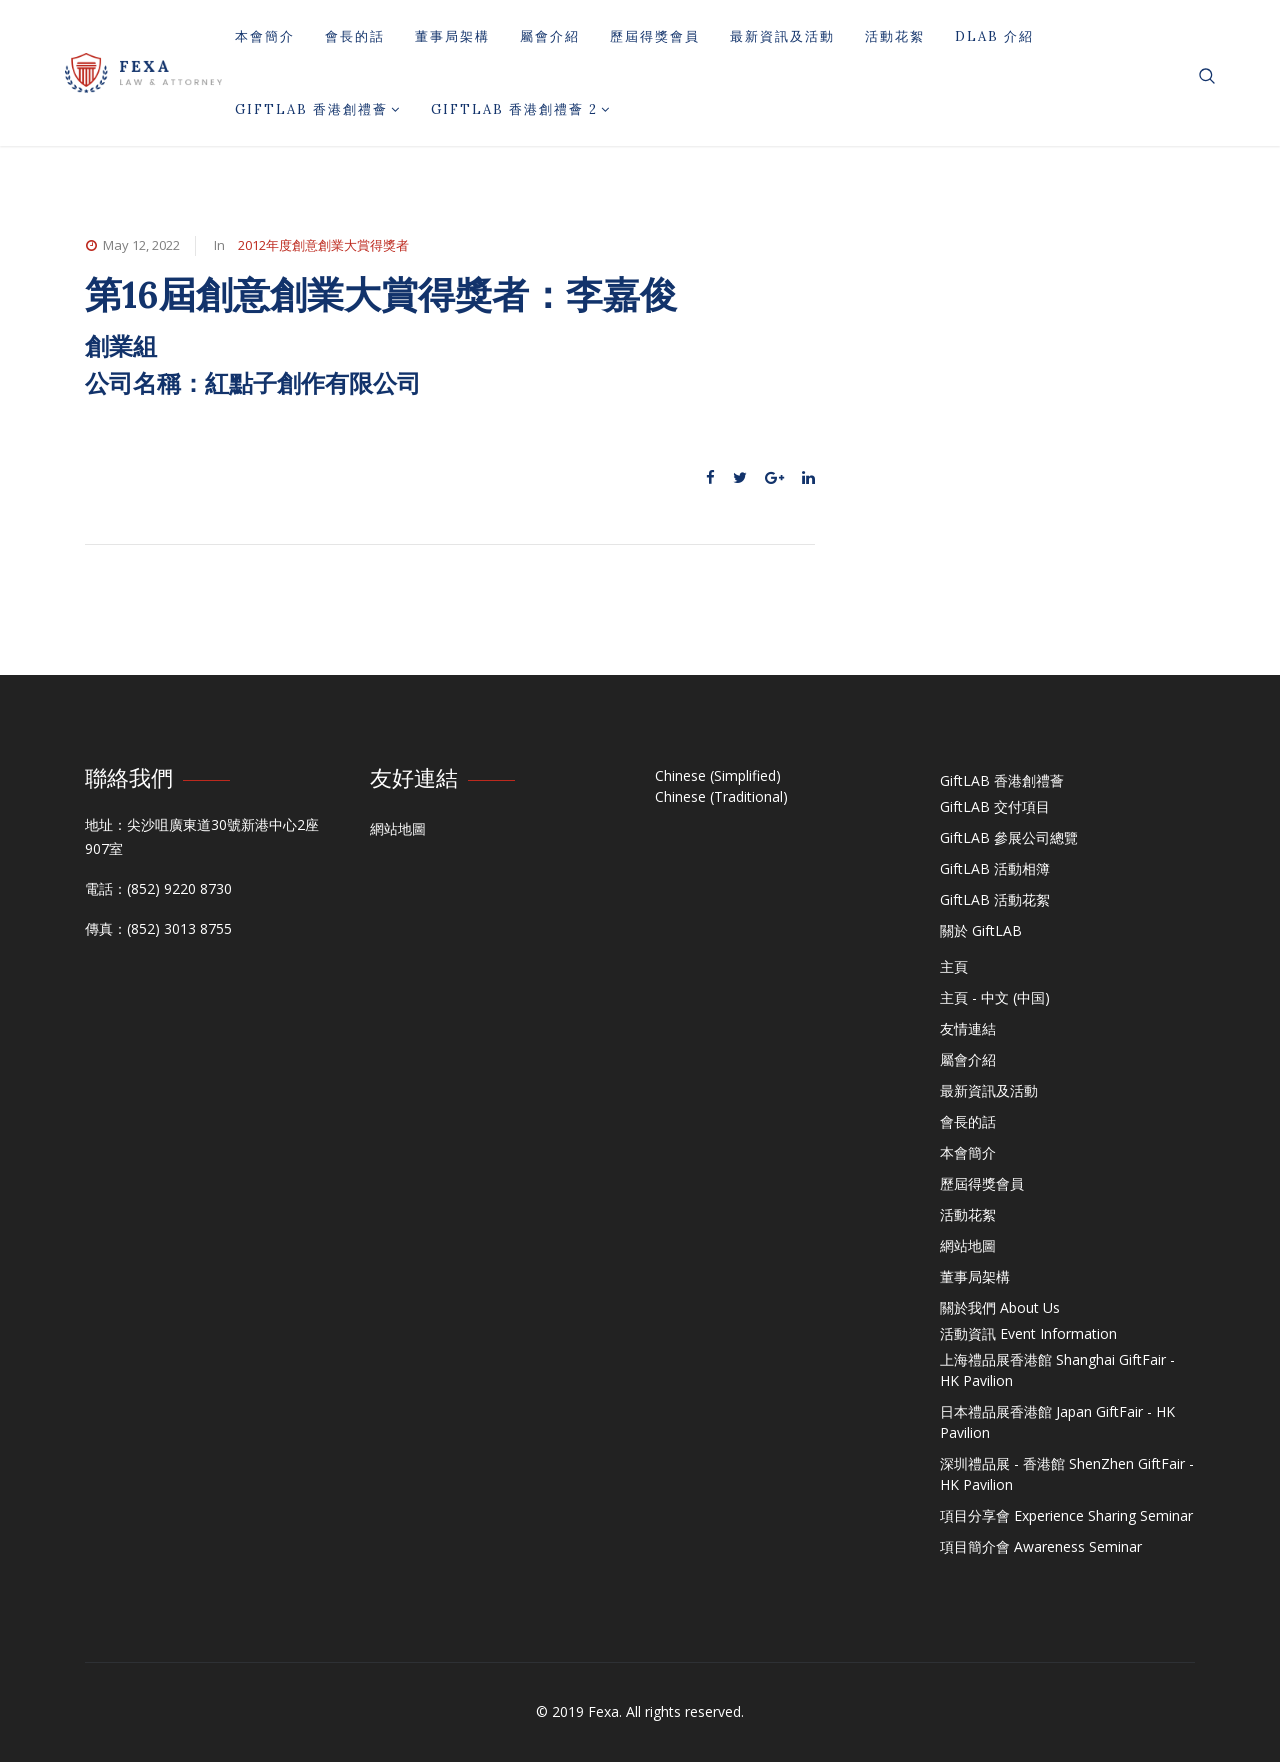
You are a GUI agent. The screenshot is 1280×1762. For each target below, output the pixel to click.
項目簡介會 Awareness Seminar (1041, 1546)
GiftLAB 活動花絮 (995, 899)
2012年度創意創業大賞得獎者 (323, 245)
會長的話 (355, 36)
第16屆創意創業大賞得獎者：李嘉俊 (381, 294)
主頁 (954, 966)
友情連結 (968, 1028)
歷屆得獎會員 (655, 36)
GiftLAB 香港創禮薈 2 (521, 109)
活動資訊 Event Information (1028, 1333)
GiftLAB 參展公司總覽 (1009, 837)
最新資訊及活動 (782, 36)
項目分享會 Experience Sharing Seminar (1066, 1515)
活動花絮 (895, 36)
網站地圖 (398, 828)
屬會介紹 (550, 36)
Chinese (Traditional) (721, 796)
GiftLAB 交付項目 (995, 806)
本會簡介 (265, 36)
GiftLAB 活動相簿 (995, 868)
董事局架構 (452, 36)
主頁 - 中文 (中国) (995, 997)
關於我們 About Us (1000, 1307)
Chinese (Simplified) (718, 775)
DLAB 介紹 (994, 36)
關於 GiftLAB (981, 930)
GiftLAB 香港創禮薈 (318, 109)
